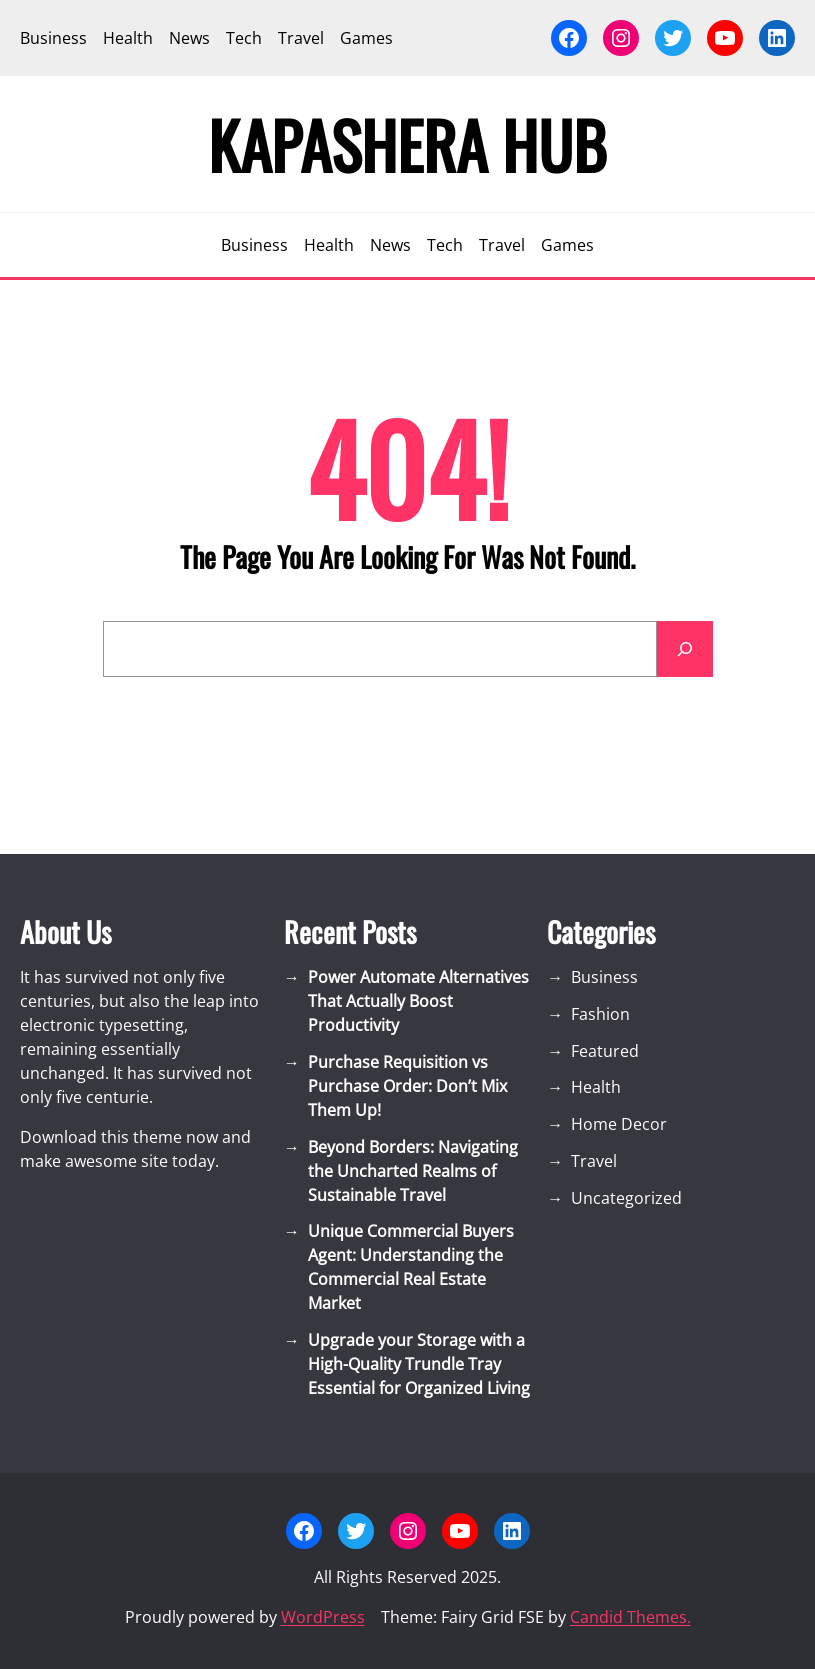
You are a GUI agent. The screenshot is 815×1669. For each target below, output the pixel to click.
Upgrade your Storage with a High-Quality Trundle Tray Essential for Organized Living (419, 1364)
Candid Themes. (630, 1617)
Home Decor (619, 1124)
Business (604, 977)
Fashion (600, 1014)
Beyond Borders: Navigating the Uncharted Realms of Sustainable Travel (413, 1171)
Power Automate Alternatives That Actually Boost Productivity (418, 1001)
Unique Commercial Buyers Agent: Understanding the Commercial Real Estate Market (411, 1267)
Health (596, 1087)
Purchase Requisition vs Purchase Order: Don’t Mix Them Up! (407, 1086)
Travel (594, 1161)
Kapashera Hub (407, 144)
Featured (605, 1051)
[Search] (685, 649)
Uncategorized (626, 1198)
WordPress (323, 1617)
